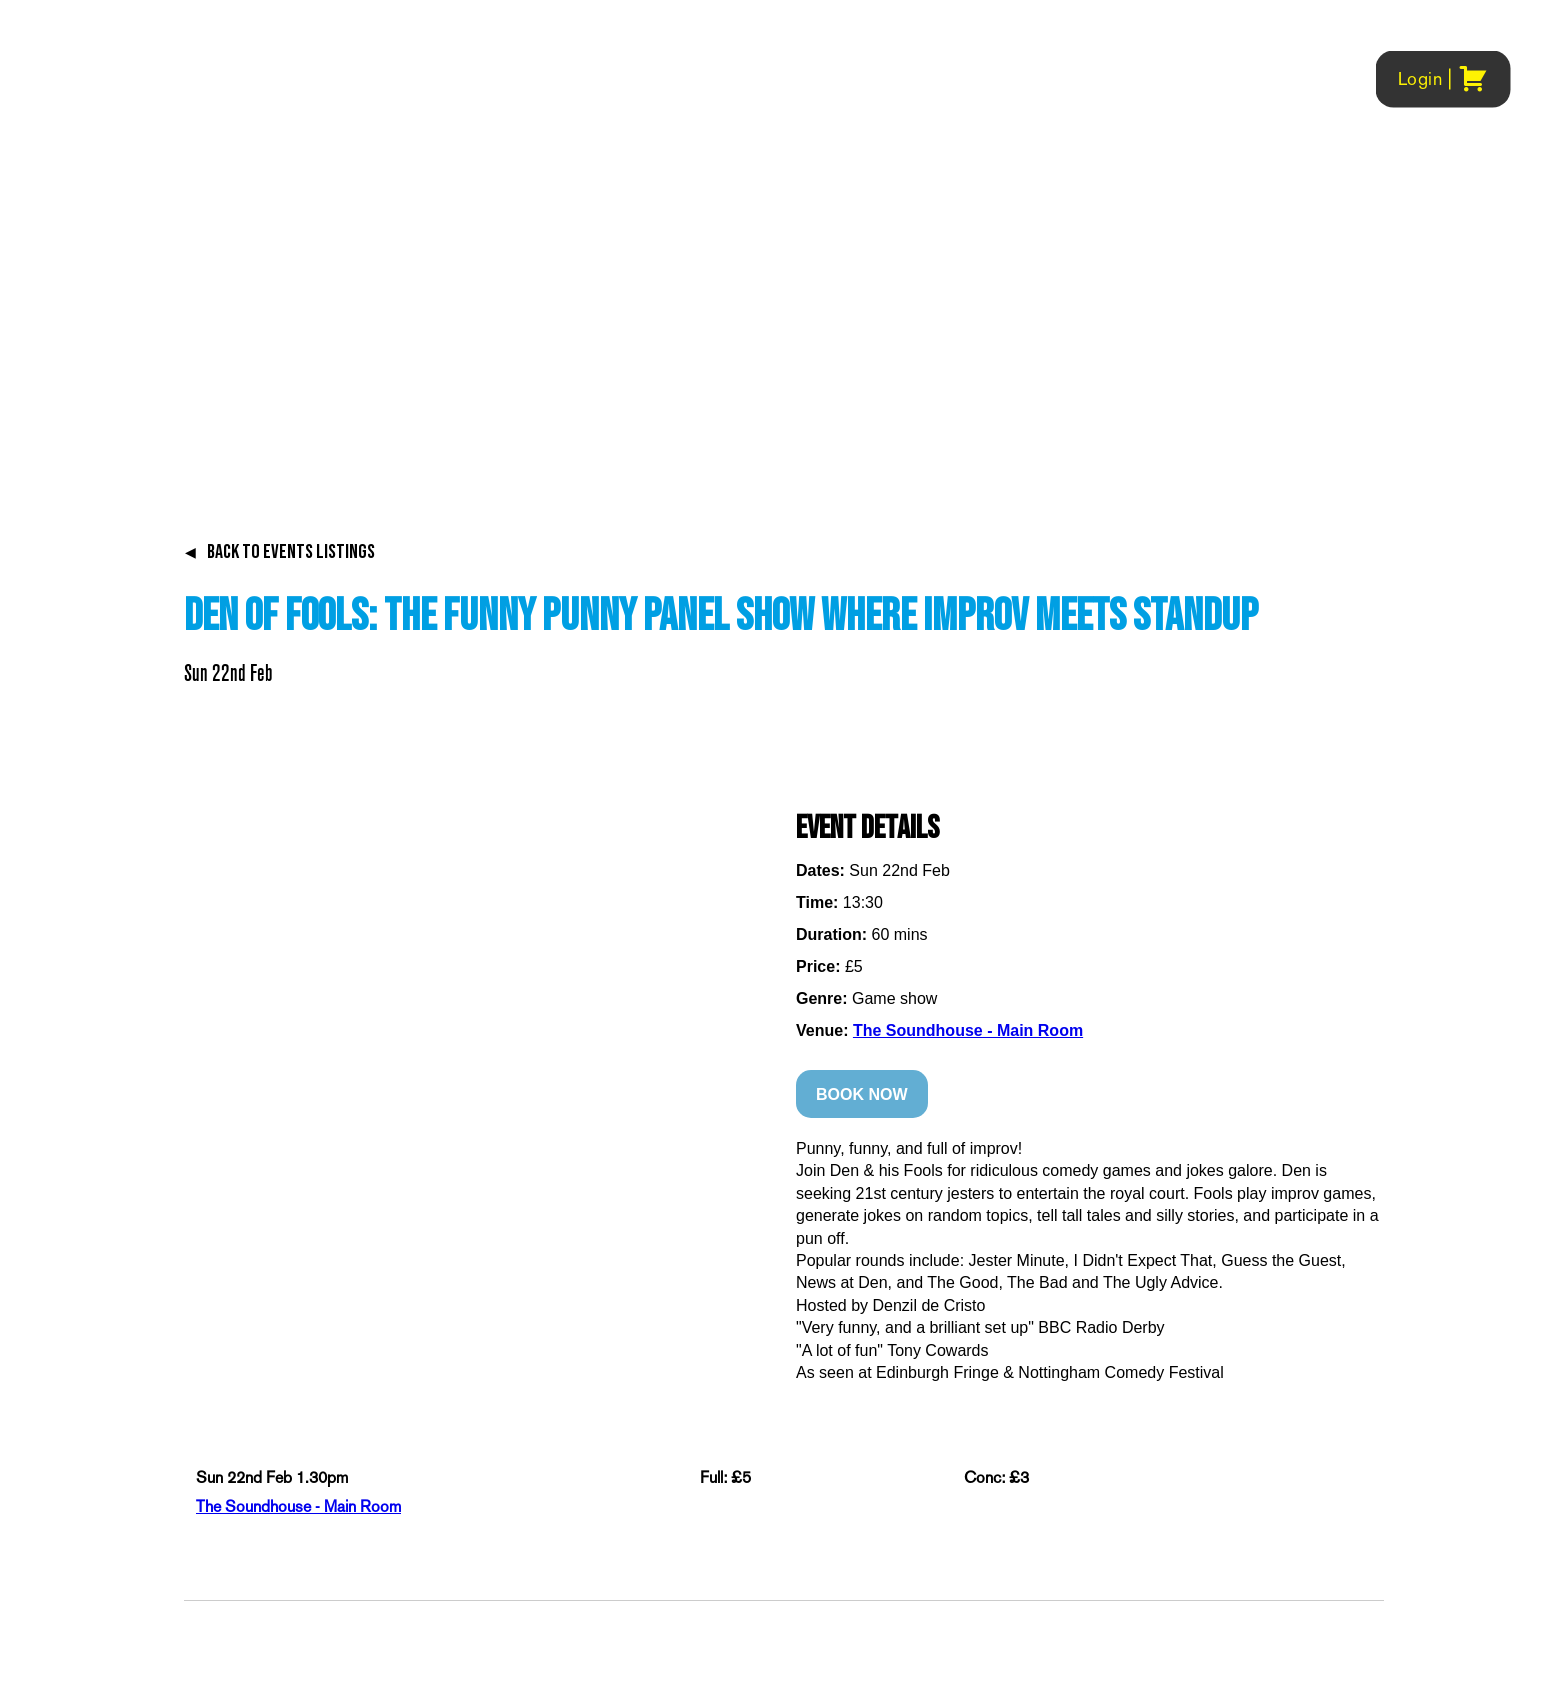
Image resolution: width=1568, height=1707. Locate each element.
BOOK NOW (862, 1094)
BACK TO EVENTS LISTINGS (279, 552)
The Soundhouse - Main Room (968, 1030)
